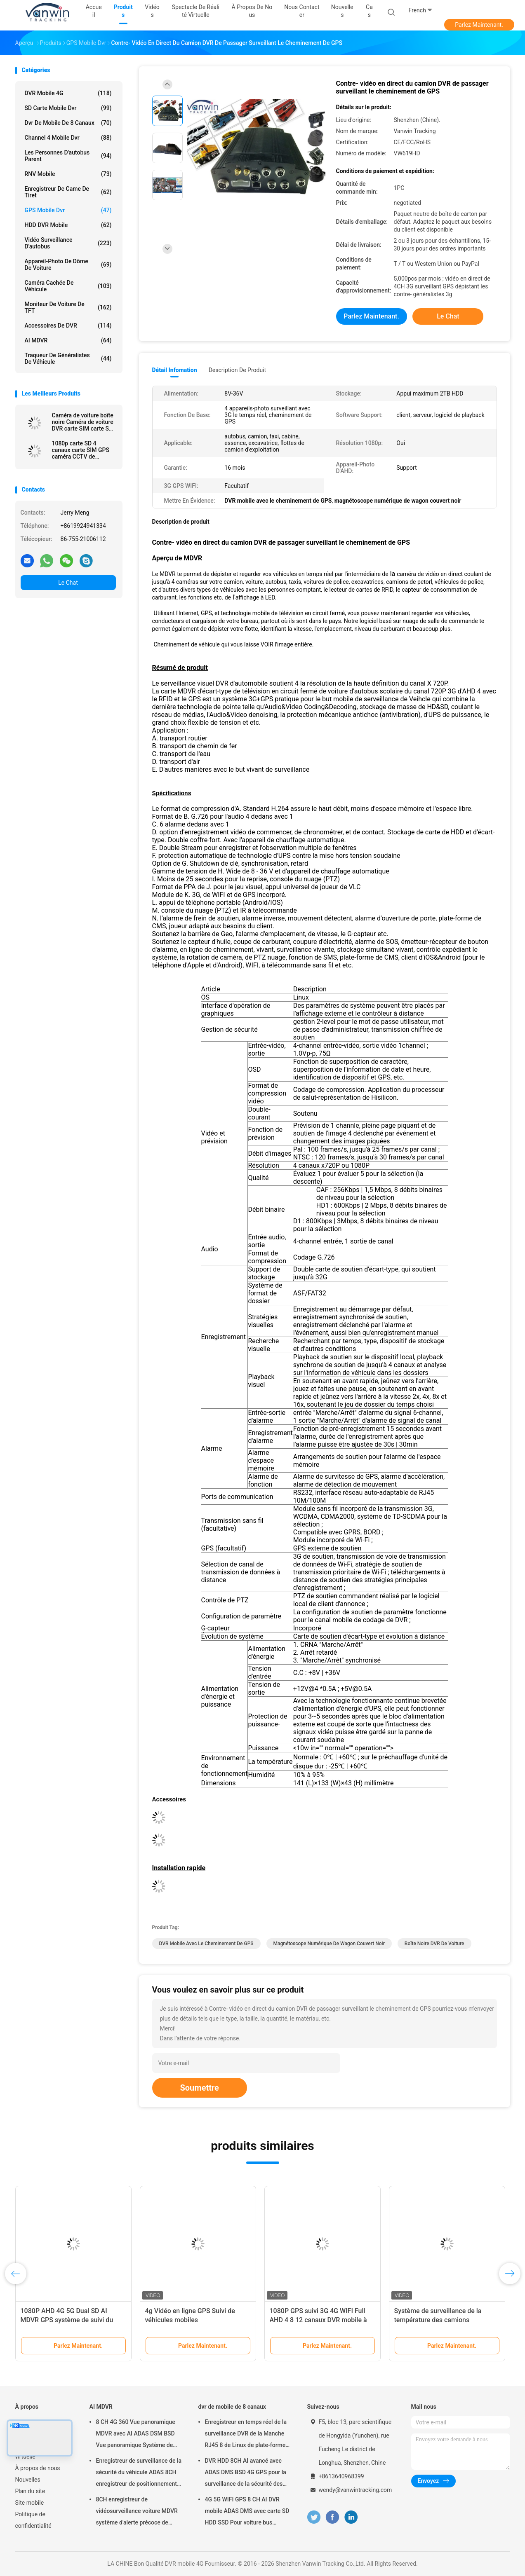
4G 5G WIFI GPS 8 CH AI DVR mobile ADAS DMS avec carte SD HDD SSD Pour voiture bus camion (247, 2512)
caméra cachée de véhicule (68, 286)
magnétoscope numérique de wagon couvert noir (329, 1943)
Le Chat (68, 582)
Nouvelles (27, 2479)
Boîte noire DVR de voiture (434, 1943)
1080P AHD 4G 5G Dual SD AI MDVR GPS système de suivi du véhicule (67, 2320)
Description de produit (237, 370)
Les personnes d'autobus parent (68, 155)
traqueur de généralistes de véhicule (68, 358)
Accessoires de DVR (68, 325)
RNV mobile (68, 174)
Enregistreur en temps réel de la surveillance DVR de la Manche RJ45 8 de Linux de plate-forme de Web (246, 2435)
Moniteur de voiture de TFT (68, 307)
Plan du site (30, 2491)
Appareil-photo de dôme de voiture (68, 264)
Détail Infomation (174, 370)
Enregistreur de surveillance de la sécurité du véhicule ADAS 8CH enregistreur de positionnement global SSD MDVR (139, 2473)
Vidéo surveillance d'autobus (68, 243)
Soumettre (199, 2088)
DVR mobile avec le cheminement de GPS (206, 1943)
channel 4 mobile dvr (68, 137)
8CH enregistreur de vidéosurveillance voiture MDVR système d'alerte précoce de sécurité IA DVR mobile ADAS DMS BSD (137, 2512)
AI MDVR (68, 340)
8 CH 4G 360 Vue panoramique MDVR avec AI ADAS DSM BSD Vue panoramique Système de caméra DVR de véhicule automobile (135, 2435)
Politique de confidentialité (33, 2520)
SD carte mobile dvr (68, 108)
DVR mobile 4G (68, 93)
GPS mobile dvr (68, 210)
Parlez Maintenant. (479, 24)
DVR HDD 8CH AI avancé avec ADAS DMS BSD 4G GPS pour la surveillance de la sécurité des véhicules (245, 2473)
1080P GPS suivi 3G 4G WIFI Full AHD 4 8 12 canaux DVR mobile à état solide (318, 2320)
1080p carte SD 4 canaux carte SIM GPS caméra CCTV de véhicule (80, 450)
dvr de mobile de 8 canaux (68, 123)
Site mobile (29, 2502)
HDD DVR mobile (68, 225)
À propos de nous (37, 2468)
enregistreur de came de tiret (68, 192)
